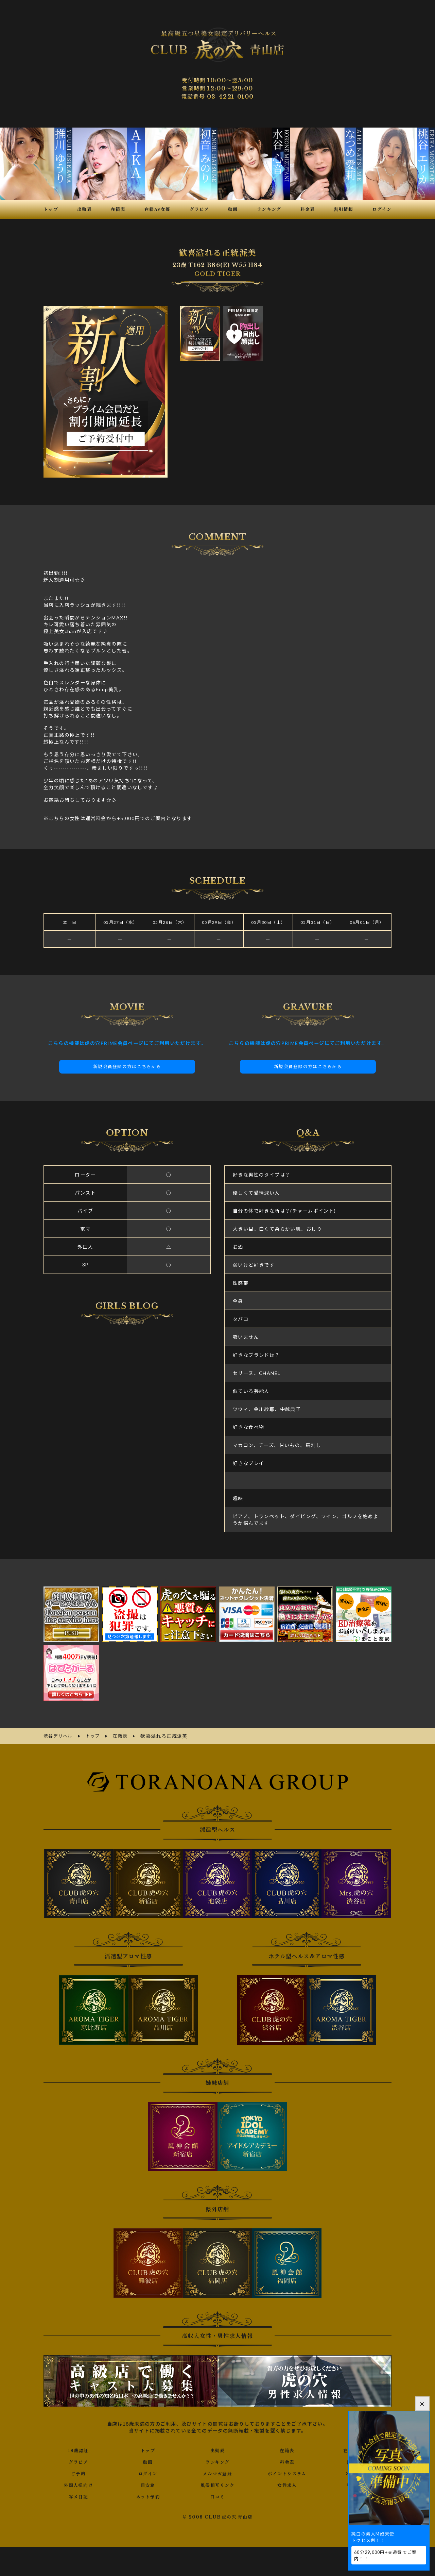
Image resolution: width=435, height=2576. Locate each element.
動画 (148, 2460)
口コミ (217, 2495)
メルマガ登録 (217, 2472)
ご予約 (78, 2472)
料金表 (287, 2460)
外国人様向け (78, 2483)
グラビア (78, 2460)
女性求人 (287, 2483)
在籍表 (287, 2448)
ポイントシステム (287, 2472)
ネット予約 (148, 2495)
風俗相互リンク (217, 2483)
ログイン (148, 2472)
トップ (148, 2448)
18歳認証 (78, 2448)
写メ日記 (78, 2495)
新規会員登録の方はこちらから (127, 1066)
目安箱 (148, 2483)
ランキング (217, 2460)
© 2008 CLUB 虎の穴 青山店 (217, 2515)
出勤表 (217, 2448)
